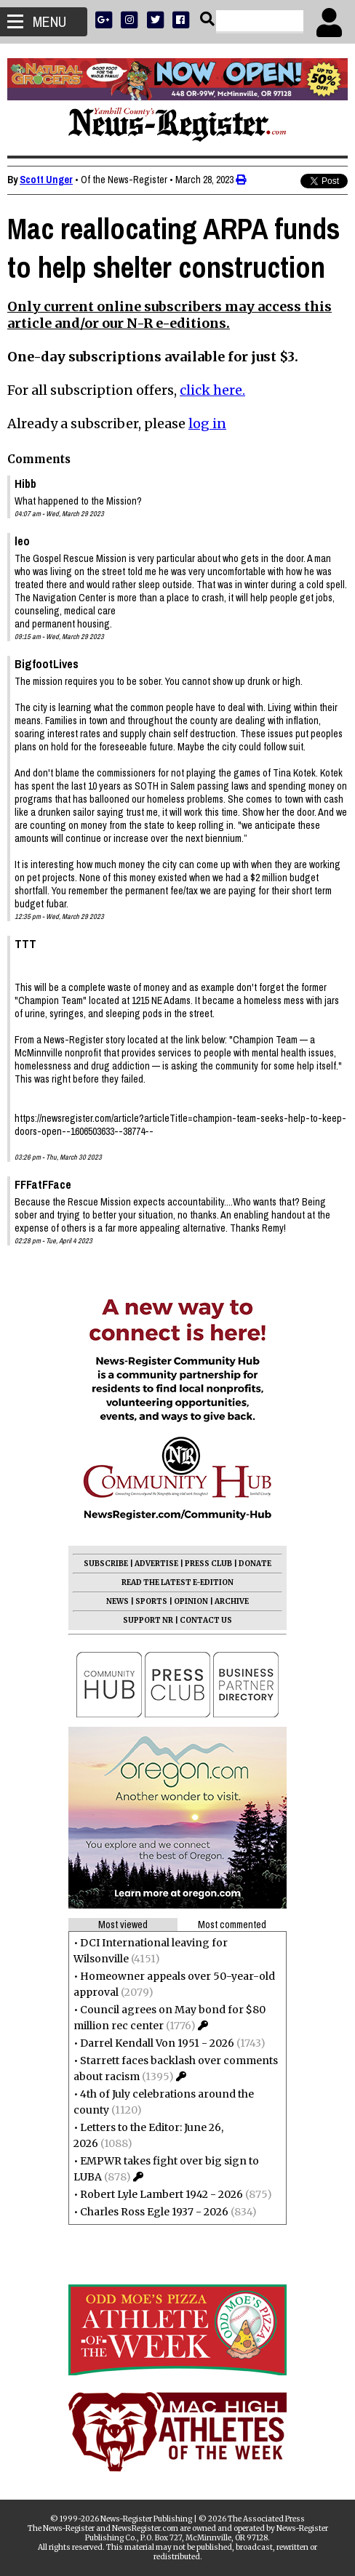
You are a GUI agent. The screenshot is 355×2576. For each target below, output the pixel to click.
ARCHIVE (232, 1601)
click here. (212, 390)
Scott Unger (46, 179)
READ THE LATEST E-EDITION (177, 1582)
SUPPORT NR (148, 1620)
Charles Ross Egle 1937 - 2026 (154, 2211)
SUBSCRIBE (106, 1563)
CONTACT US (206, 1620)
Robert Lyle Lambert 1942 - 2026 (161, 2194)
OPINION (191, 1601)
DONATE (255, 1563)
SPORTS (151, 1601)
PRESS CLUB (208, 1563)
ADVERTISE (156, 1563)
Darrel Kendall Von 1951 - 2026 (157, 2043)
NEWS (117, 1601)
